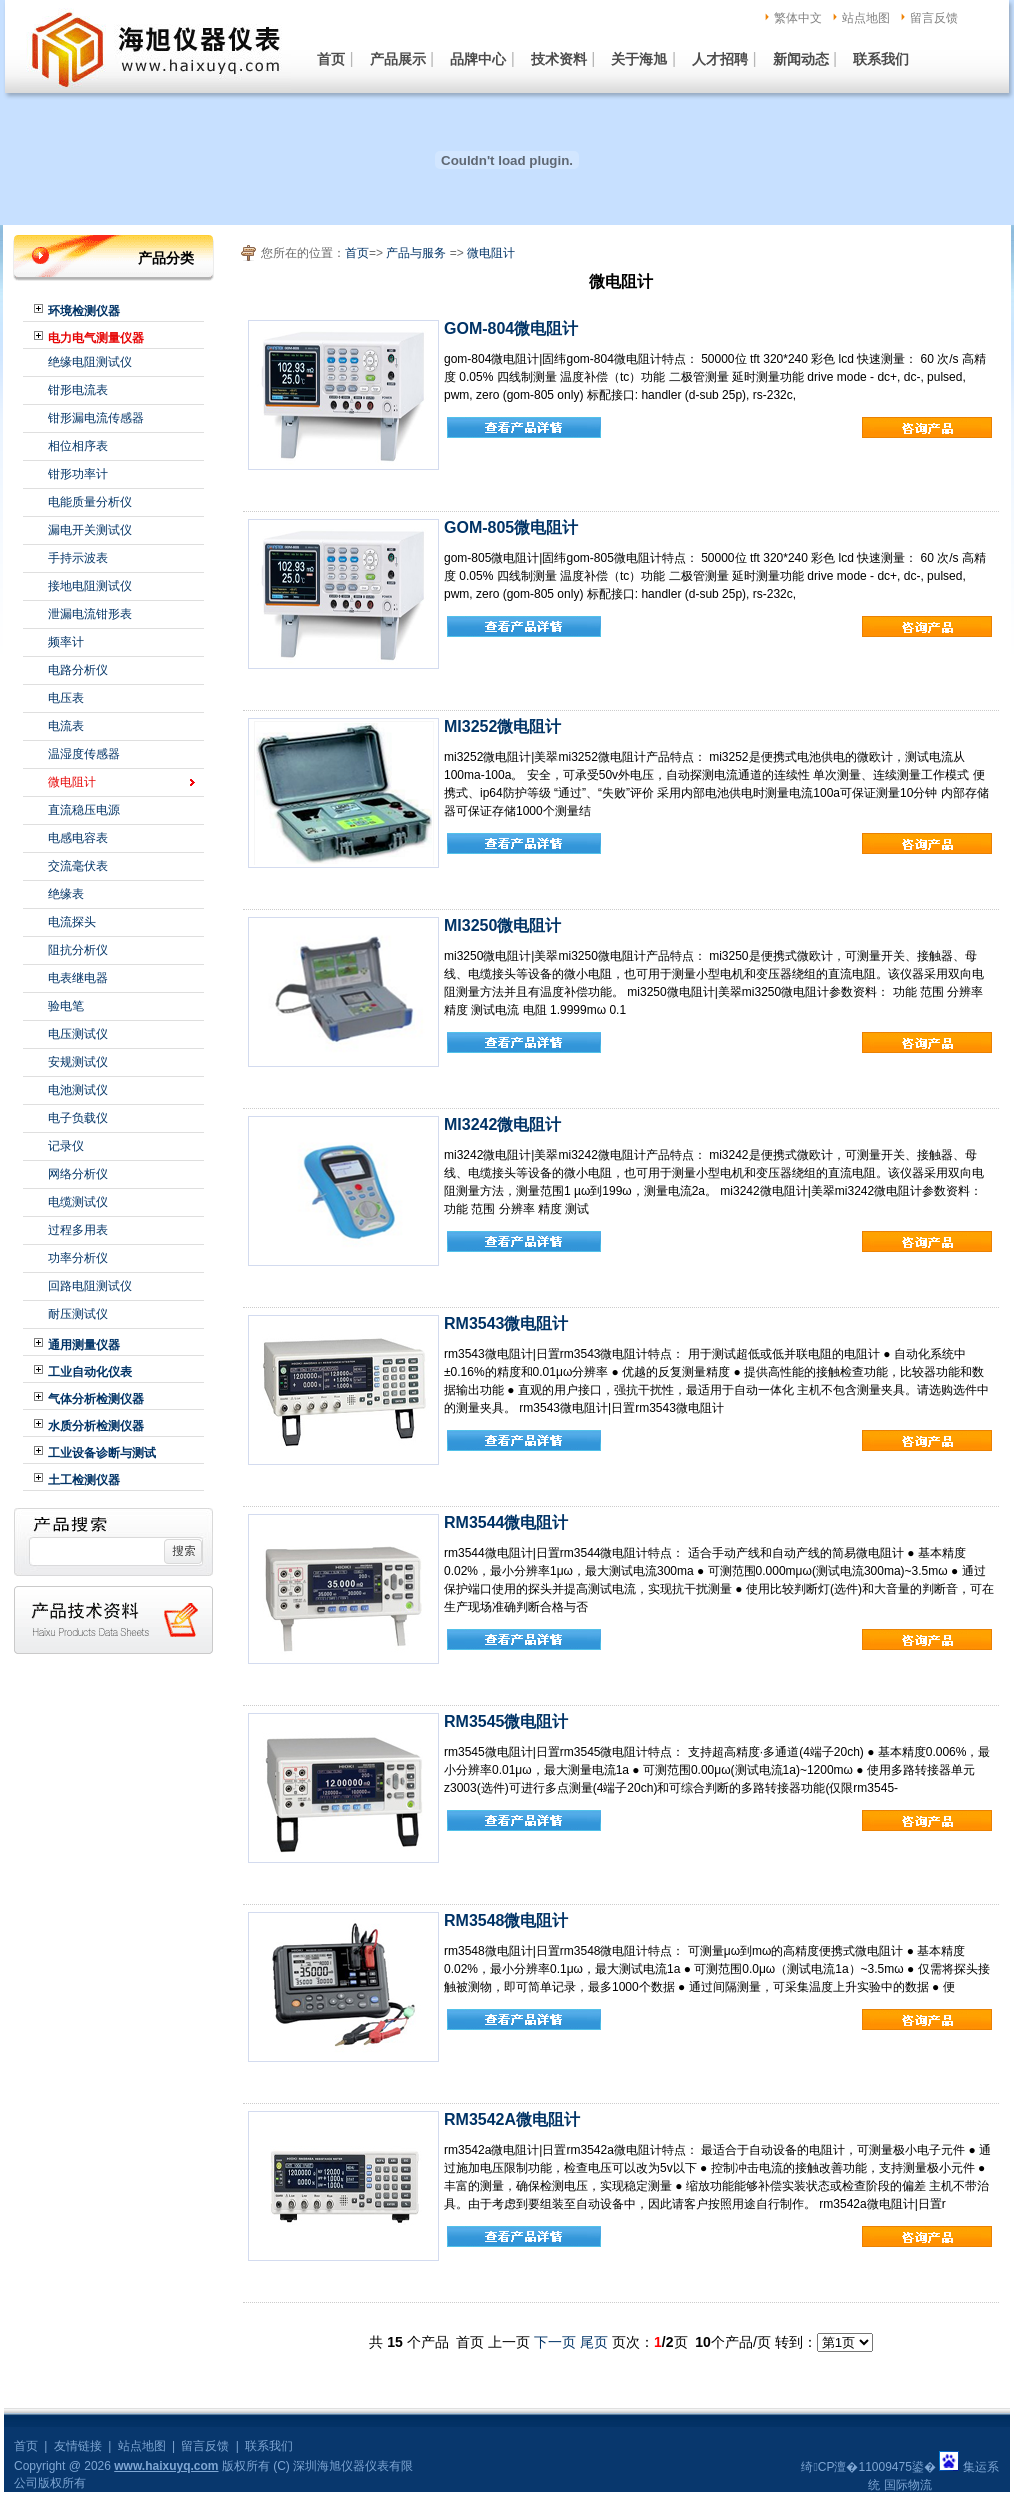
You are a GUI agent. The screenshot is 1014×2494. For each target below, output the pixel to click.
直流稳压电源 (84, 810)
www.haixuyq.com (166, 2466)
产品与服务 (416, 253)
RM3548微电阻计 (506, 1920)
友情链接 (78, 2446)
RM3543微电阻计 (506, 1323)
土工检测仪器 (84, 1480)
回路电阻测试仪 (90, 1286)
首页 (331, 59)
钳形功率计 (78, 474)
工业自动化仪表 (90, 1372)
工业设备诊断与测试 (102, 1453)
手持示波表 (78, 558)
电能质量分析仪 (90, 502)
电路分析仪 (78, 670)
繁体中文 (798, 18)
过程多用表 (78, 1230)
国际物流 (908, 2485)
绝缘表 (66, 894)
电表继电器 (78, 978)
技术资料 (559, 59)
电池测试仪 (78, 1090)
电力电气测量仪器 (96, 338)
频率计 (66, 642)
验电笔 (66, 1006)
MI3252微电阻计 (502, 726)
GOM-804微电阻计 (511, 328)
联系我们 (881, 59)
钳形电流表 (78, 390)
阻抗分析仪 (78, 950)
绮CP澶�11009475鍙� (868, 2467)
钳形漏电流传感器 (96, 418)
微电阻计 (72, 782)
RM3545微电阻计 (506, 1721)
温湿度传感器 (84, 754)
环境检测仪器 (84, 311)
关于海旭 (639, 59)
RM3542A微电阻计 (512, 2119)
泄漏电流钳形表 (90, 614)
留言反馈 (934, 18)
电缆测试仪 (78, 1202)
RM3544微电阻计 (506, 1522)
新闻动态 (801, 59)
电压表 (66, 698)
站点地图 (866, 18)
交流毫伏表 (78, 866)
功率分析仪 (78, 1258)
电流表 (66, 726)
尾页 (594, 2342)
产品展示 (398, 59)
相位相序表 (78, 446)
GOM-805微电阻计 (511, 527)
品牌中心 (478, 59)
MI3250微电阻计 (502, 925)
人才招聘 (720, 59)
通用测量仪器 (84, 1345)
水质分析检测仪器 (96, 1426)
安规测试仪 (78, 1062)
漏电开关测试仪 (90, 530)
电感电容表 (78, 838)
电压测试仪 (78, 1034)
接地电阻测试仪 (90, 586)
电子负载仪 (78, 1118)
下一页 (555, 2342)
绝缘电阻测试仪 (90, 362)
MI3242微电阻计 (502, 1124)
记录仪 (66, 1146)
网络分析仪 (78, 1174)
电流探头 (72, 922)
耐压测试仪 (78, 1314)
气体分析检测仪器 (96, 1399)
